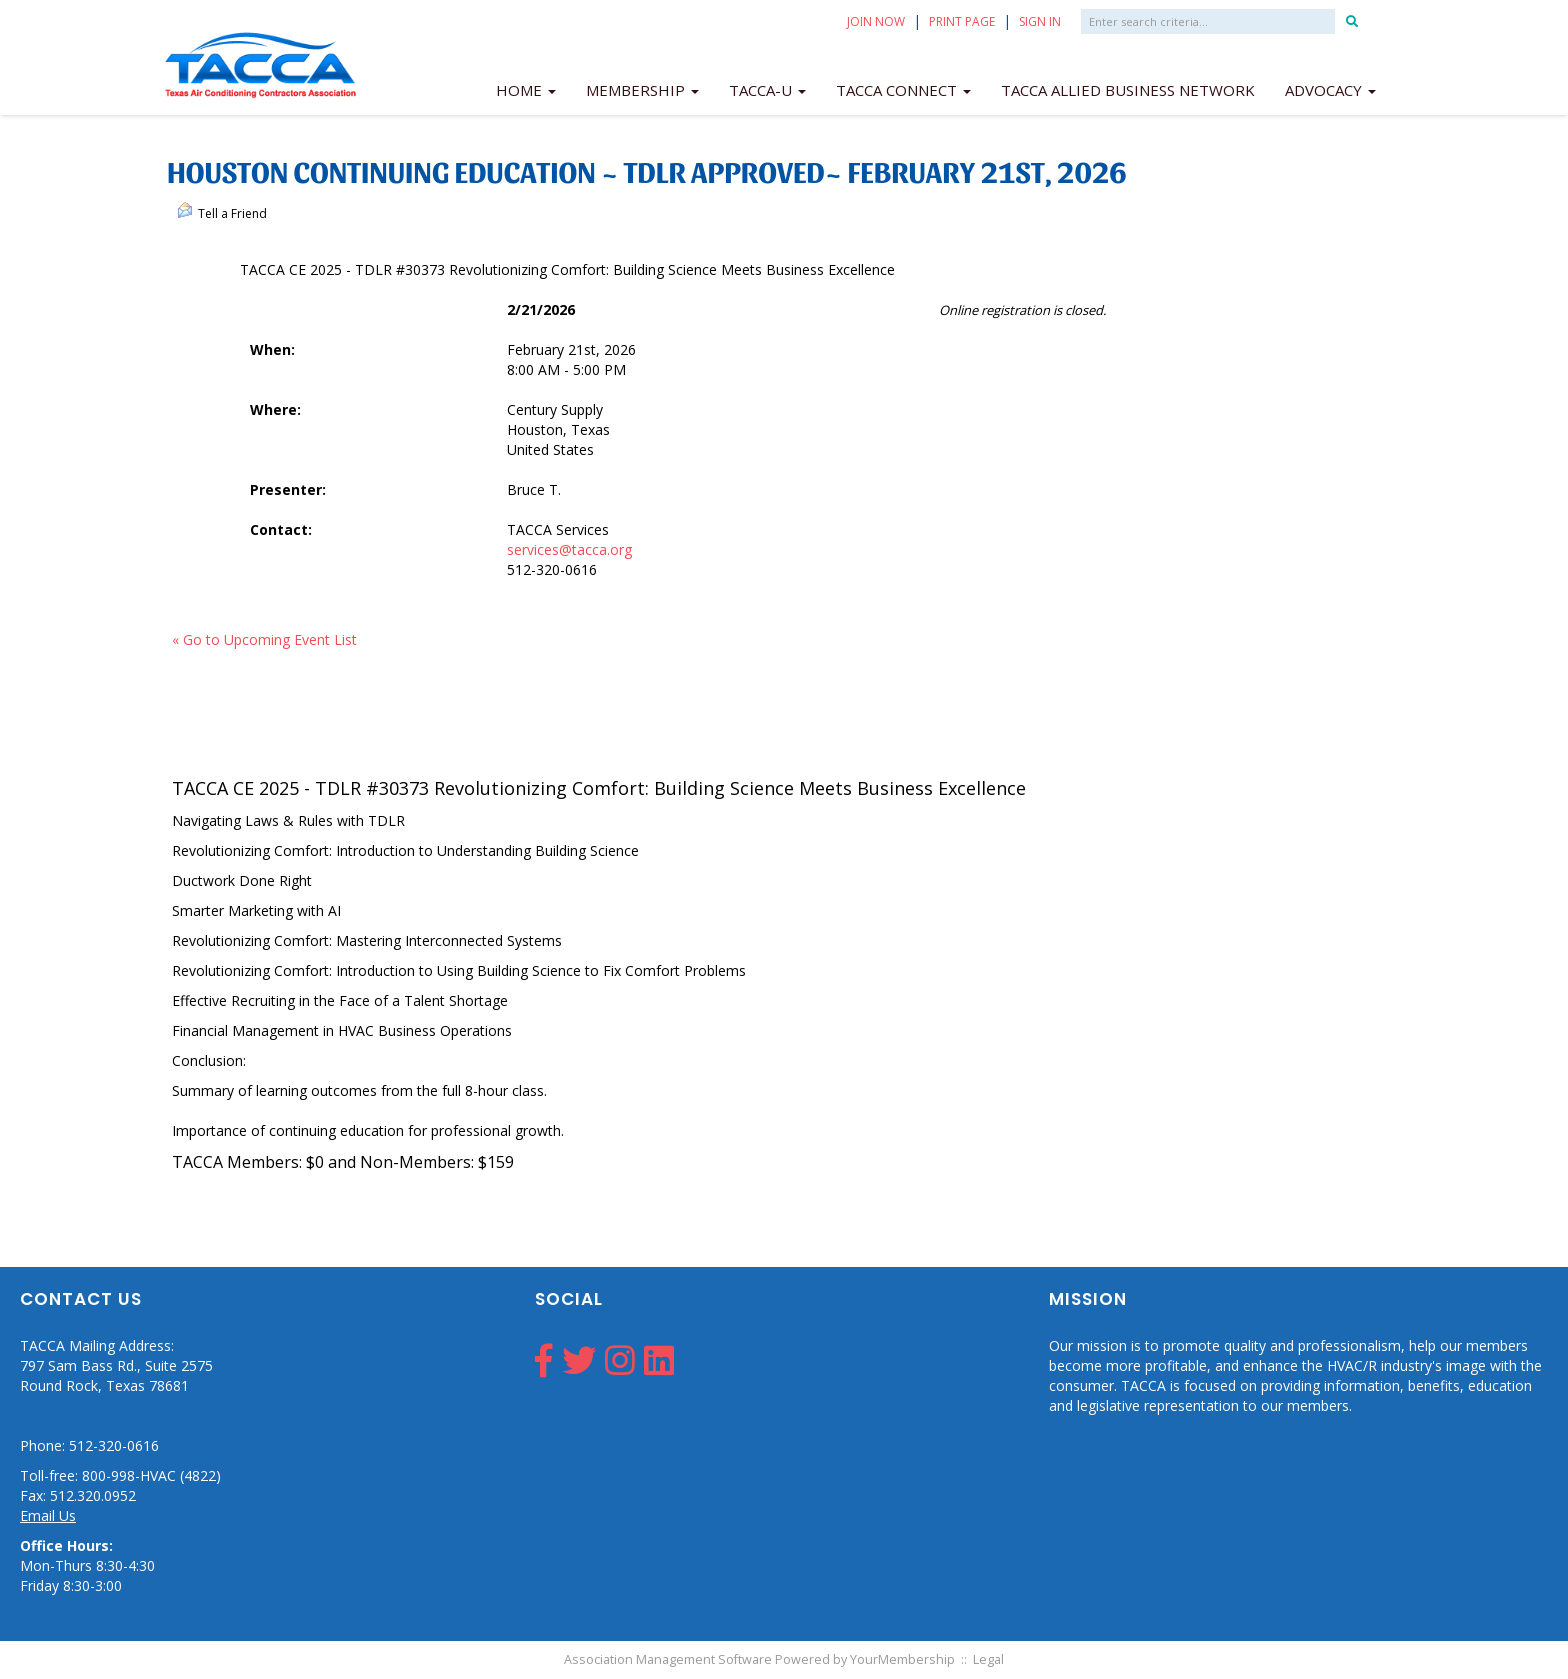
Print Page (962, 21)
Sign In (1040, 21)
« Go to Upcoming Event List (264, 639)
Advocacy (1330, 90)
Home (526, 90)
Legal (988, 1659)
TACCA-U (767, 90)
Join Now (876, 21)
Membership (642, 90)
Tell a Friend (222, 212)
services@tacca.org (569, 549)
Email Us (48, 1515)
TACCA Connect (903, 90)
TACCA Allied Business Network (1128, 90)
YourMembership (902, 1659)
